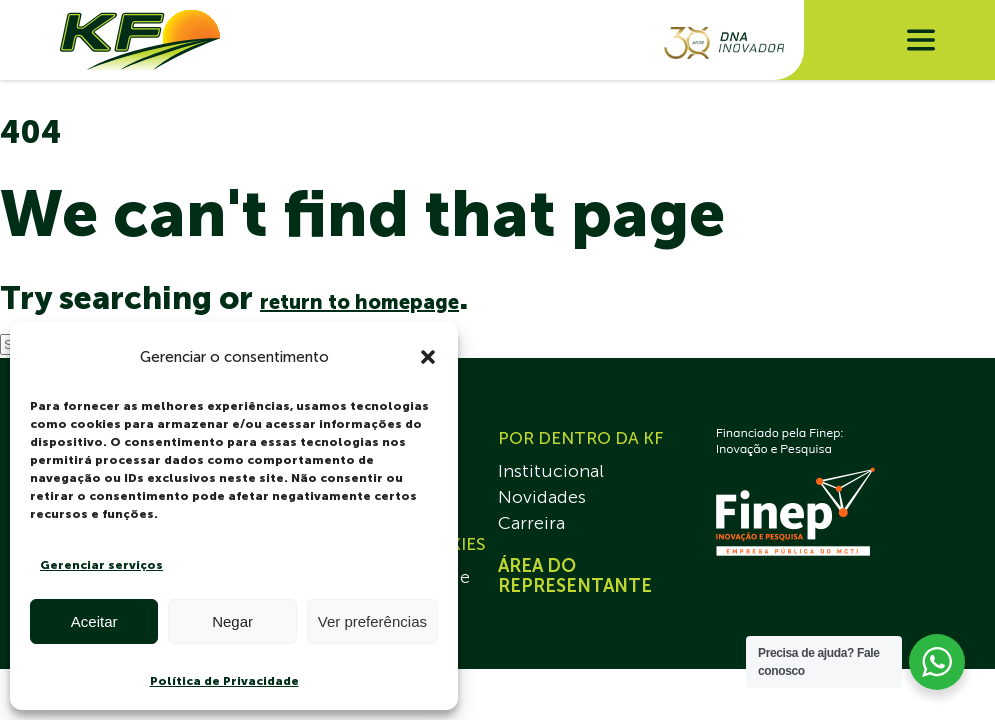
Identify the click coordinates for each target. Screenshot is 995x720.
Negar (232, 621)
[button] (428, 357)
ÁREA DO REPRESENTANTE (575, 576)
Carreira (531, 523)
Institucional (551, 471)
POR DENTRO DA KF (580, 438)
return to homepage (359, 302)
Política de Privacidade (224, 681)
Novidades (542, 497)
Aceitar (94, 621)
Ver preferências (372, 621)
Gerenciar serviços (101, 565)
